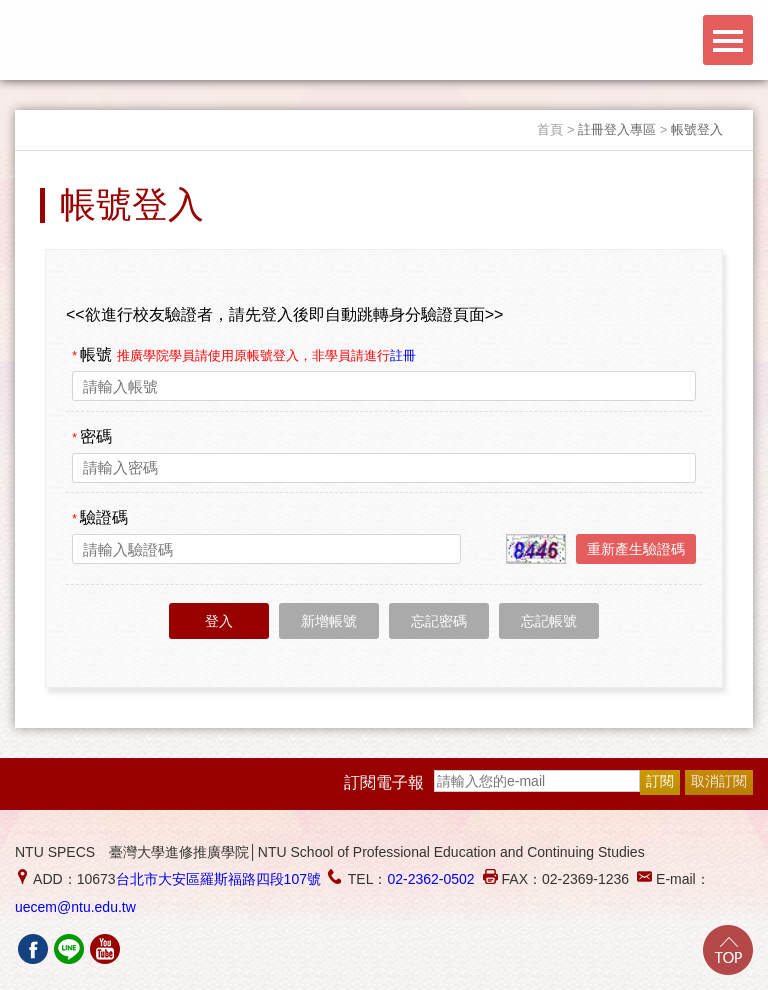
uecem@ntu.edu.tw (75, 907)
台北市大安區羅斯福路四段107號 (218, 879)
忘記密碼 (439, 621)
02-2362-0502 (430, 879)
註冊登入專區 (617, 129)
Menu (728, 40)
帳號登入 (697, 129)
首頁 (550, 129)
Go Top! (728, 950)
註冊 (403, 355)
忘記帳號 (549, 621)
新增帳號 (329, 621)
